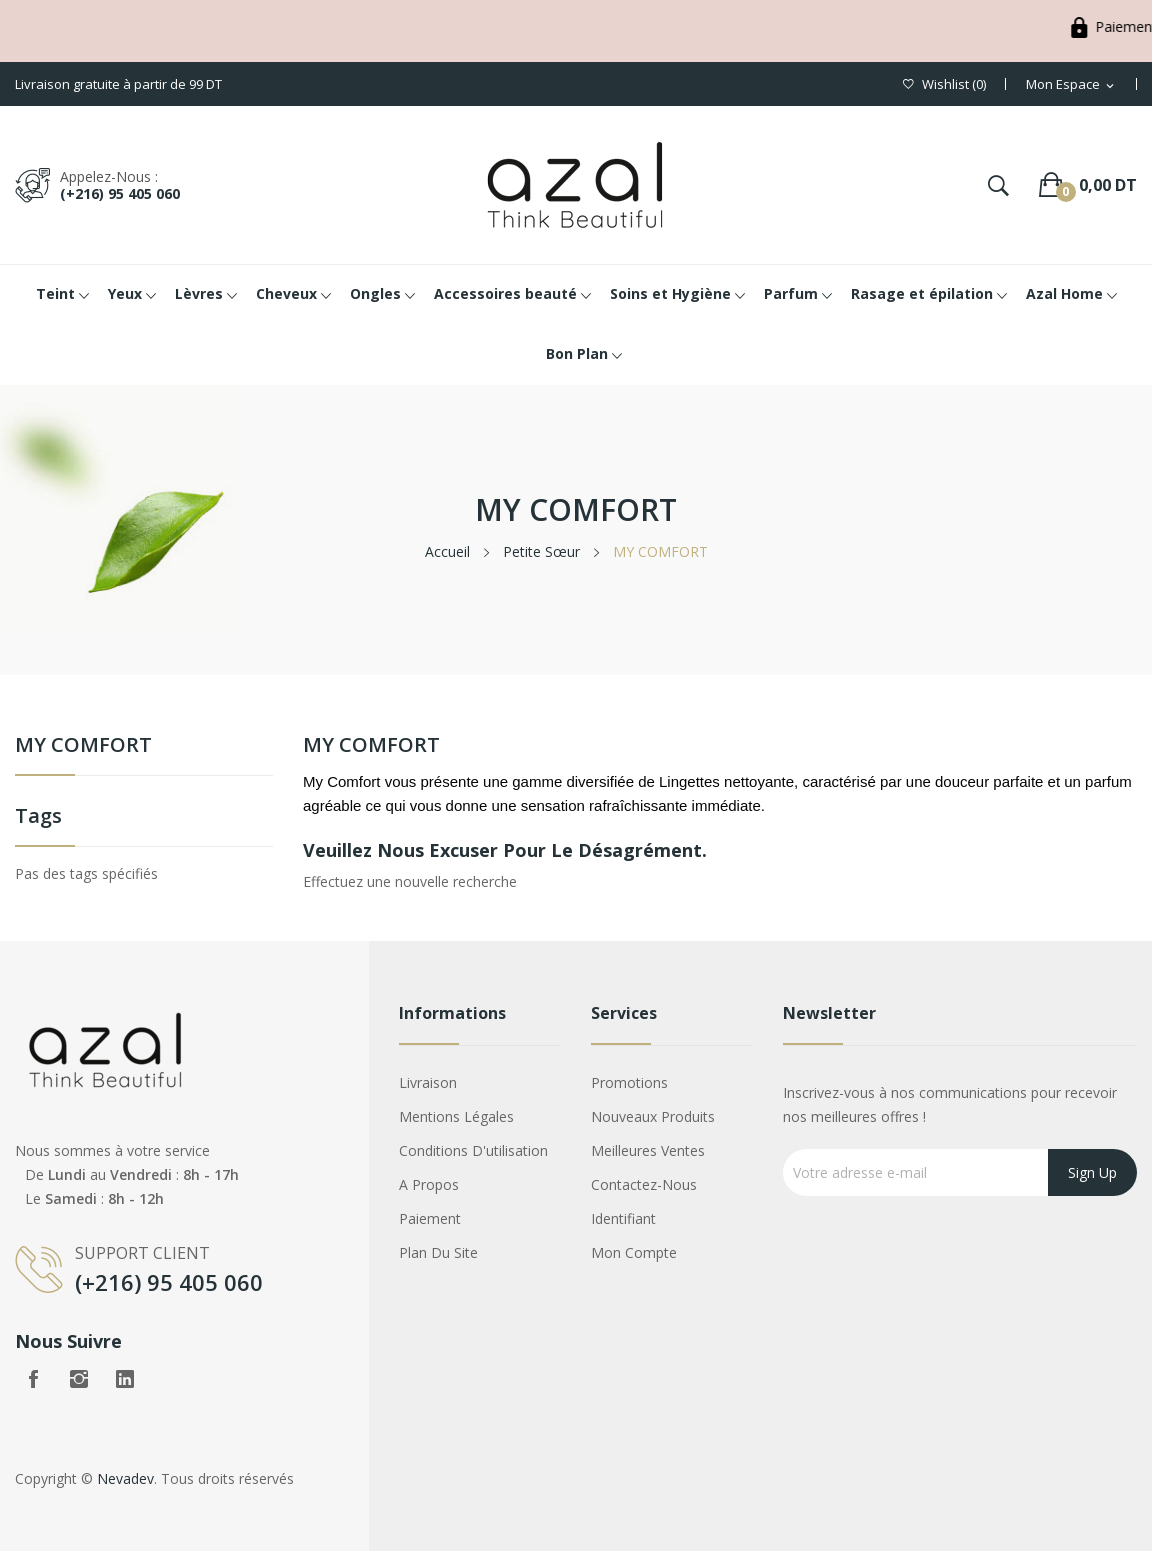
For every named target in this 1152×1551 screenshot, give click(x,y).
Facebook (33, 1379)
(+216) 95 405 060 (120, 193)
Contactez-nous (644, 1184)
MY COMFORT (83, 746)
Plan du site (438, 1252)
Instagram (79, 1379)
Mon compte (634, 1252)
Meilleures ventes (648, 1150)
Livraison (428, 1082)
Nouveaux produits (653, 1116)
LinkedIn (125, 1379)
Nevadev (125, 1478)
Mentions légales (456, 1116)
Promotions (629, 1082)
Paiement (430, 1218)
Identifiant (623, 1218)
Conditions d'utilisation (473, 1150)
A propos (429, 1184)
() (944, 84)
